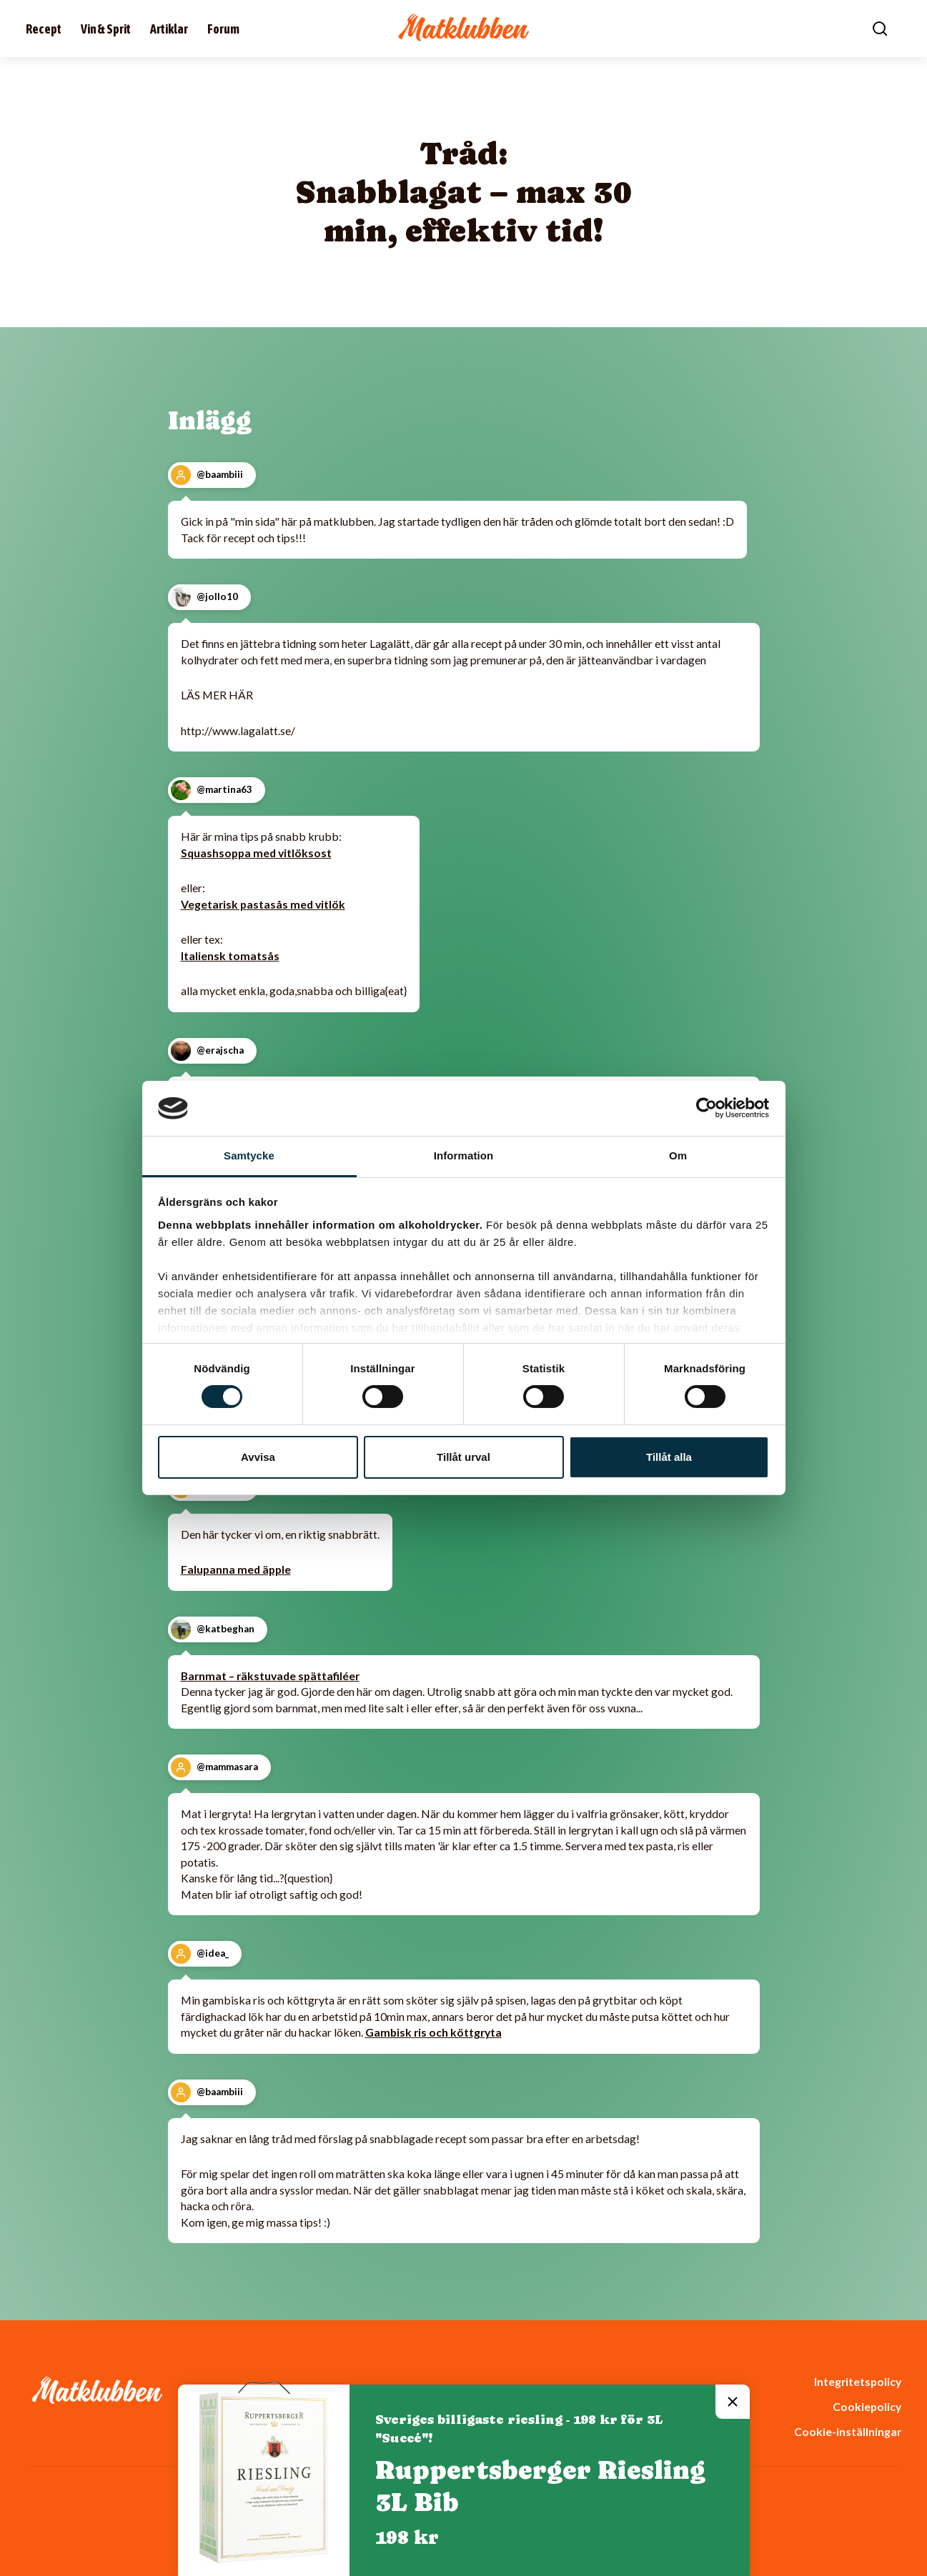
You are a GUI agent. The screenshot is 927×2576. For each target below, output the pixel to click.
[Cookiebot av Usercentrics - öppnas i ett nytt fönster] (706, 1108)
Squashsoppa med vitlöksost (256, 852)
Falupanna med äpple (236, 1569)
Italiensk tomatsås (230, 955)
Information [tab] (464, 1155)
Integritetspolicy (857, 2381)
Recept (43, 28)
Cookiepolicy (867, 2406)
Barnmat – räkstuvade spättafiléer (270, 1675)
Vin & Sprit (106, 28)
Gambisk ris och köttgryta (433, 2032)
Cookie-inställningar (847, 2431)
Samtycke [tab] (249, 1155)
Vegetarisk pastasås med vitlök (263, 904)
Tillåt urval (463, 1457)
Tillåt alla (669, 1457)
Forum (223, 28)
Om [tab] (678, 1155)
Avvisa (258, 1457)
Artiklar (169, 28)
